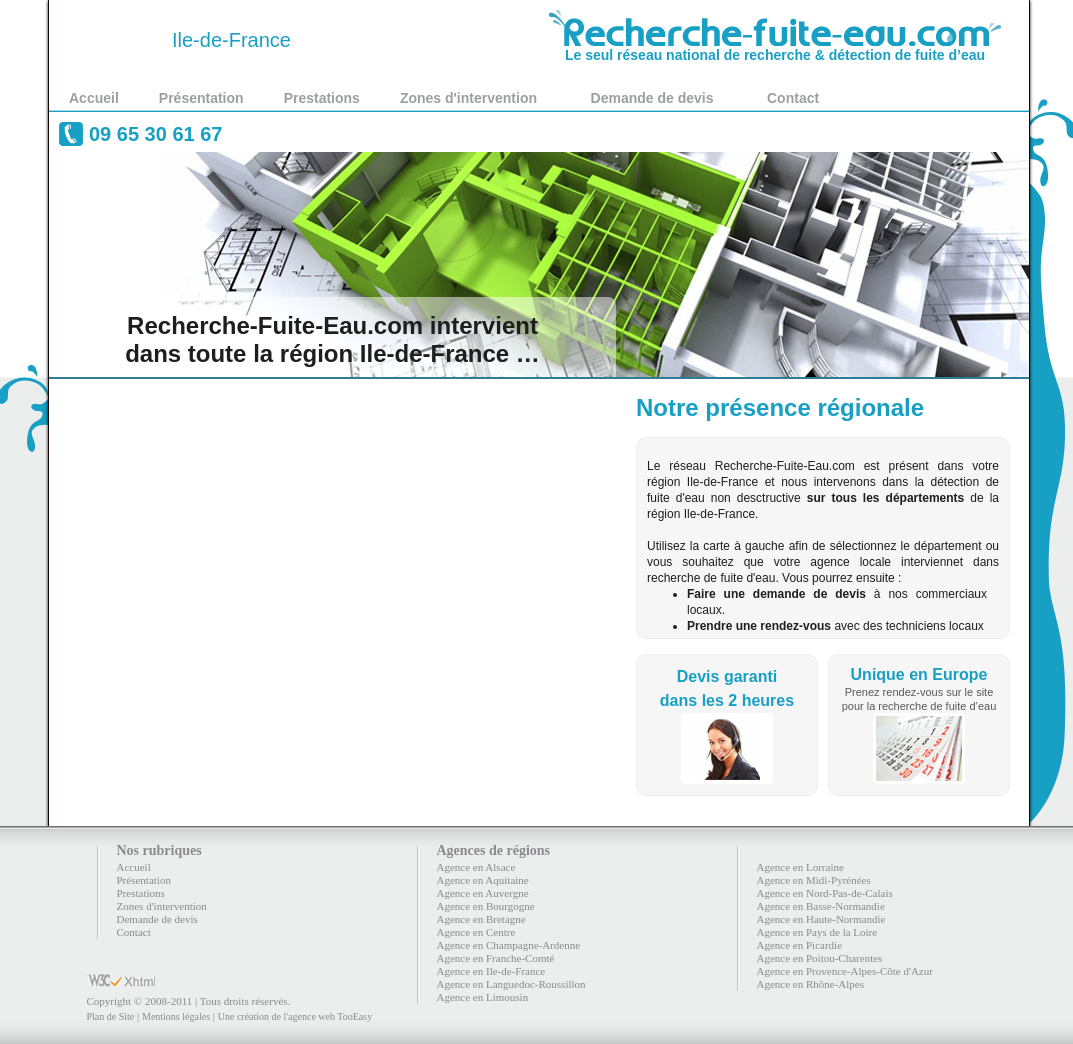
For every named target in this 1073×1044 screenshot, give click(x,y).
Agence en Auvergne (483, 893)
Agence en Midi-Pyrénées (814, 880)
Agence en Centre (476, 932)
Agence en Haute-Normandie (821, 919)
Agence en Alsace (476, 867)
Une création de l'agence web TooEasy (295, 1016)
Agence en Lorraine (800, 867)
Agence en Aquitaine (483, 880)
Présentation (201, 98)
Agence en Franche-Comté (496, 958)
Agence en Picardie (800, 945)
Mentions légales (176, 1016)
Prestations (322, 98)
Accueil (94, 98)
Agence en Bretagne (481, 919)
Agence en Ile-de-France (491, 971)
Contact (793, 98)
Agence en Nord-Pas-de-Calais (825, 893)
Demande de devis (652, 98)
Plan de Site (111, 1016)
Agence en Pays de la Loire (817, 932)
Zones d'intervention (468, 98)
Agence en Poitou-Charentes (820, 958)
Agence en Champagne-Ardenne (509, 945)
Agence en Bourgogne (486, 906)
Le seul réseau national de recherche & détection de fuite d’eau (775, 48)
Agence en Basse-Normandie (821, 906)
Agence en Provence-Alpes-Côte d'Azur (845, 971)
